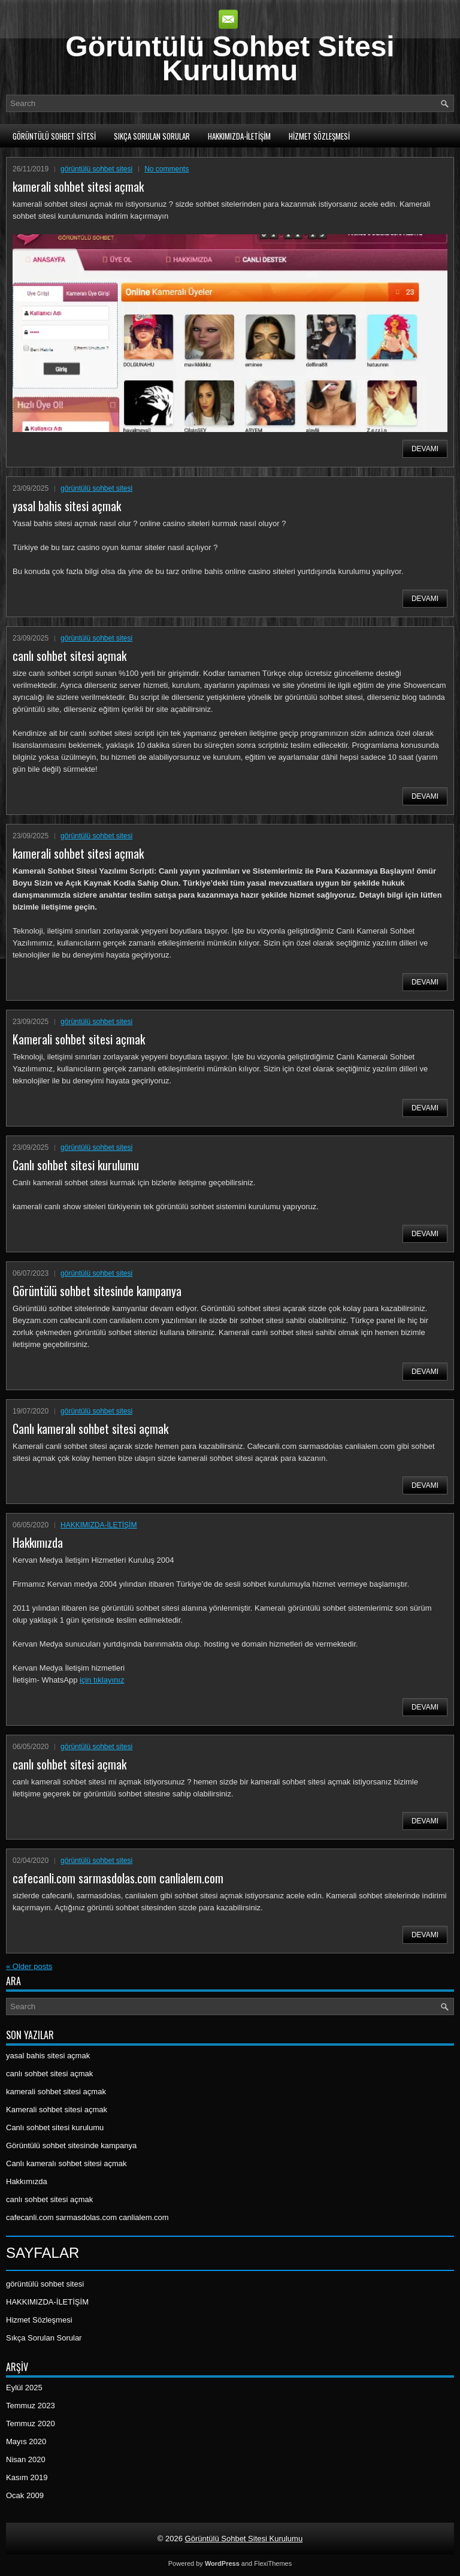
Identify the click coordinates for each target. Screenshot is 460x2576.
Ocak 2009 (25, 2495)
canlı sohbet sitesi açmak (69, 656)
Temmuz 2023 (30, 2405)
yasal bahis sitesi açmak (67, 506)
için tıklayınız (102, 1679)
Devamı (424, 449)
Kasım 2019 (26, 2477)
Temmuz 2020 (30, 2423)
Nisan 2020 (26, 2459)
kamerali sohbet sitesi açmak (78, 186)
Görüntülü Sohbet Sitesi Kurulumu (229, 58)
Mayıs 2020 (26, 2441)
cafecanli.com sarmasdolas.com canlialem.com (118, 1878)
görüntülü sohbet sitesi (54, 136)
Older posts (29, 1966)
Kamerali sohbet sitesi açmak (79, 1039)
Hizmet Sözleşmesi (319, 136)
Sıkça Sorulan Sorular (152, 136)
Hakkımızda (38, 1542)
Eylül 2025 (24, 2387)
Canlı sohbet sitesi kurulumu (76, 1165)
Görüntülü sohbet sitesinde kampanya (97, 1291)
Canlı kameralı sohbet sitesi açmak (90, 1429)
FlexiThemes (273, 2563)
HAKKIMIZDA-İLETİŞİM (239, 136)
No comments (166, 169)
